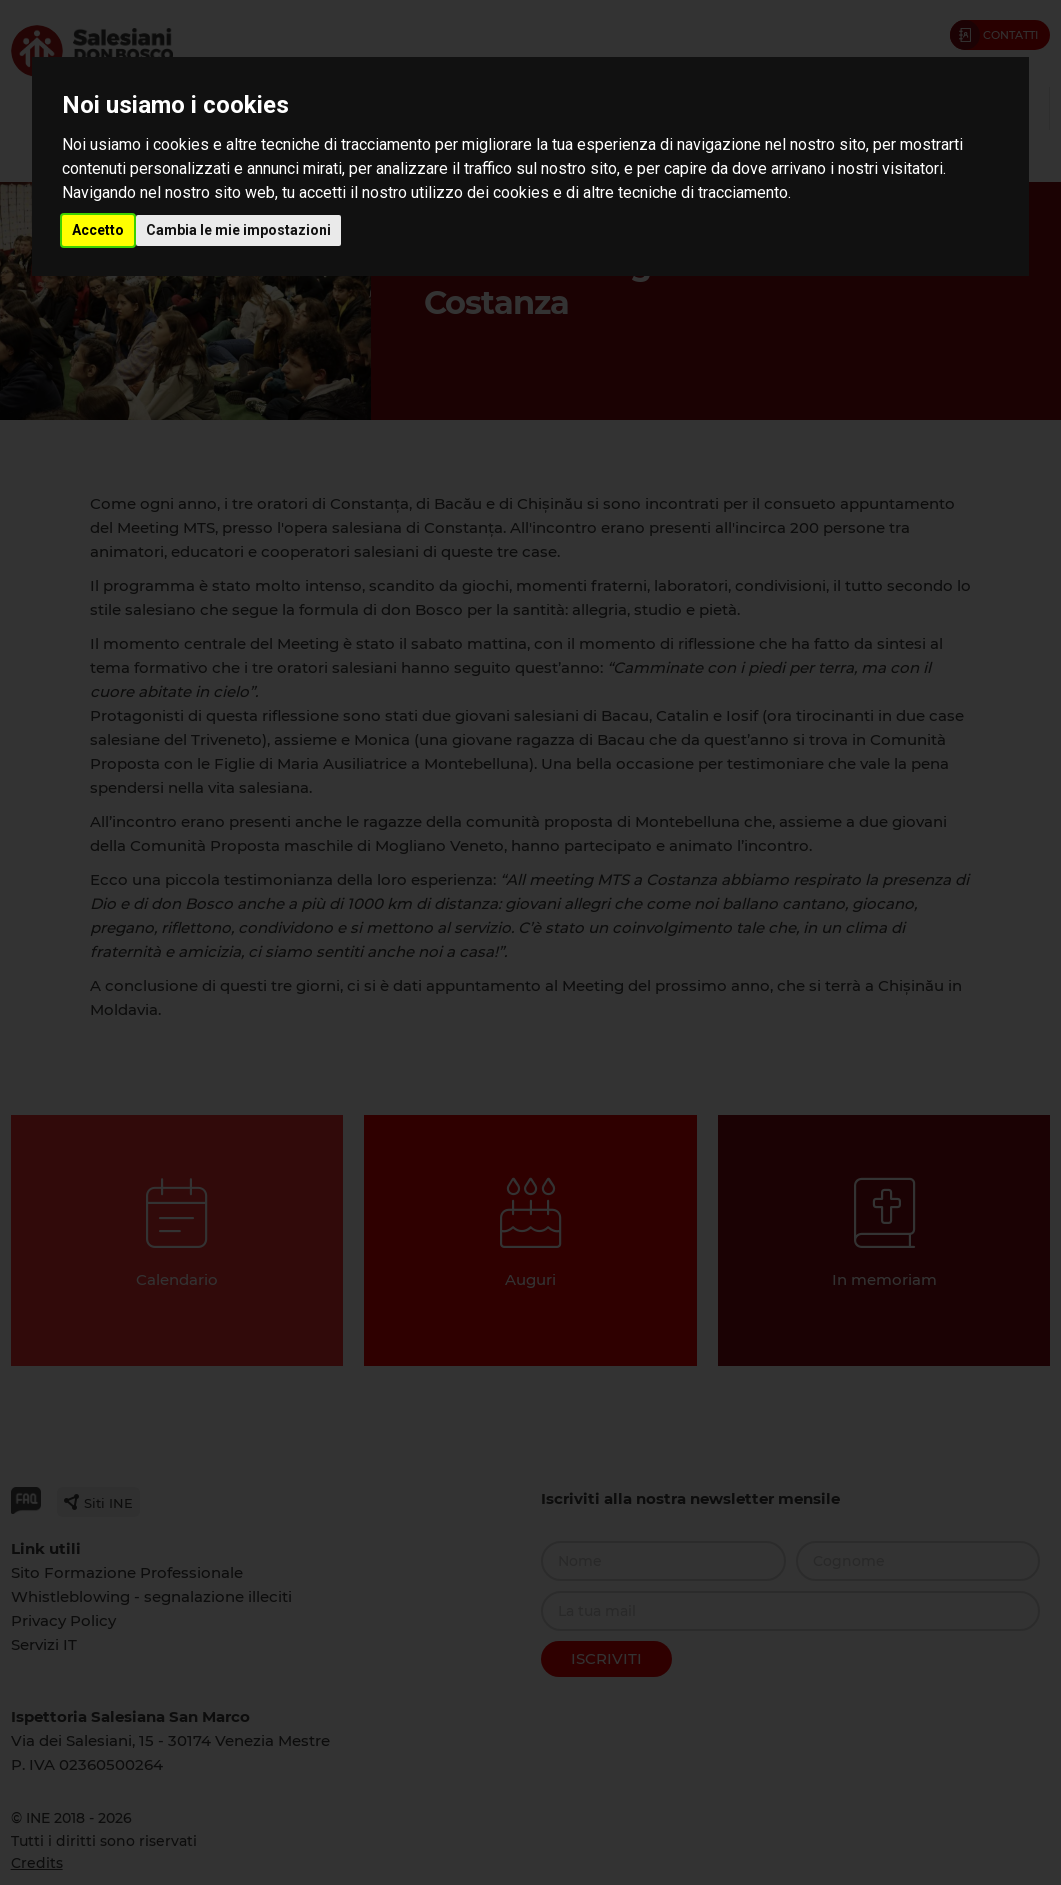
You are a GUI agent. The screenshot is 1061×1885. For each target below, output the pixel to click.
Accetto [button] (98, 230)
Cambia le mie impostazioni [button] (238, 230)
